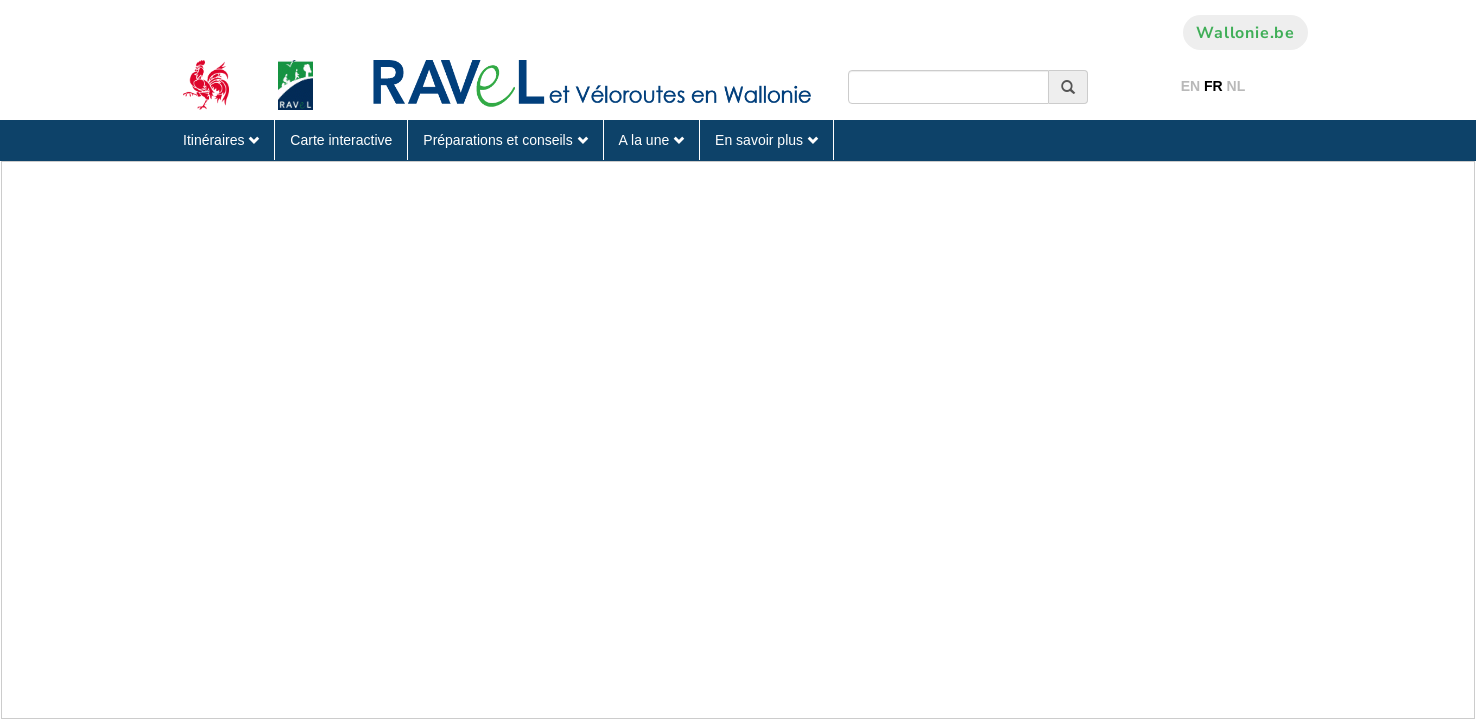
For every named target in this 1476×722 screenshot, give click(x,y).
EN (1190, 86)
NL (1236, 86)
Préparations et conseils (505, 140)
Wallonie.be (1245, 33)
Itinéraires (221, 140)
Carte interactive (341, 140)
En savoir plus (766, 140)
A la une (652, 140)
